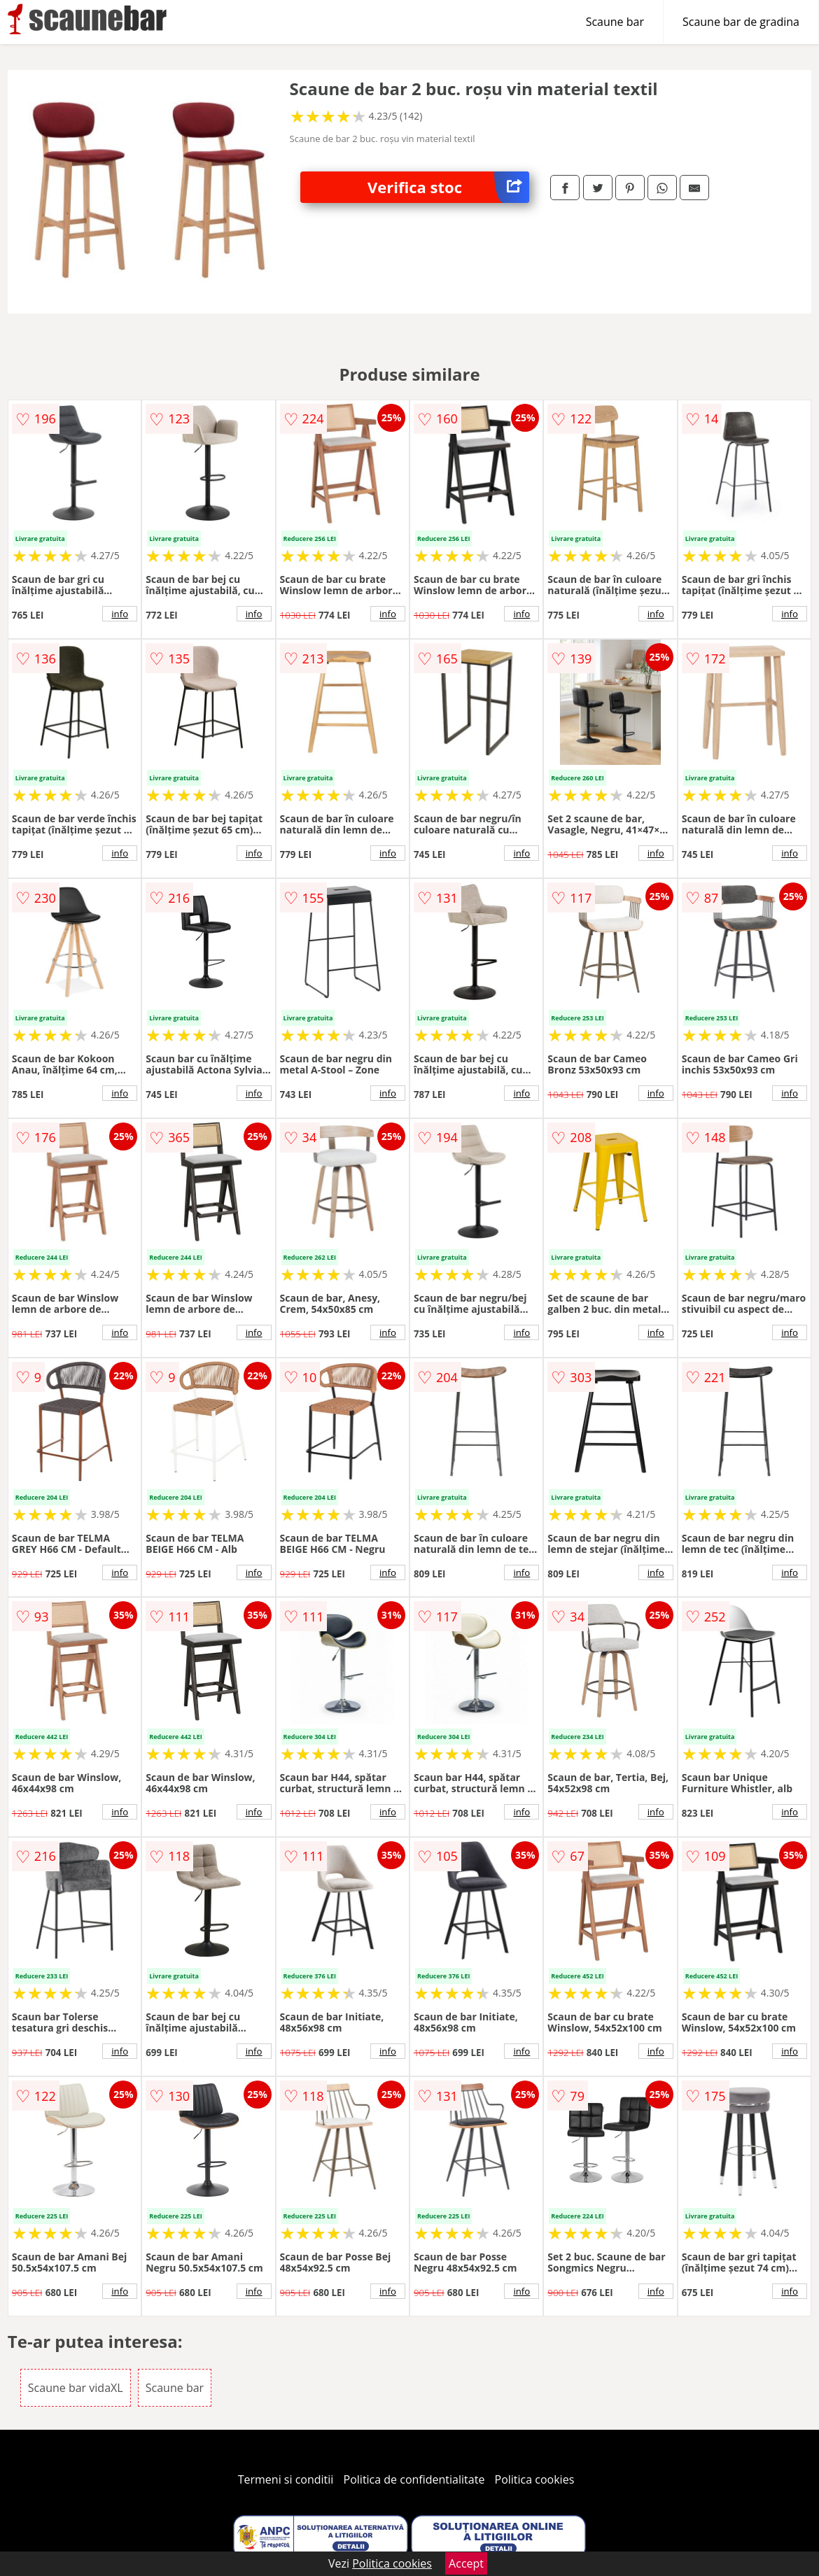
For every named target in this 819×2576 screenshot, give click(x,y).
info (119, 613)
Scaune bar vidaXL (75, 2387)
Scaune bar (615, 21)
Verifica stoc (448, 187)
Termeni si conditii (286, 2479)
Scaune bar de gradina (740, 21)
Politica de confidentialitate (414, 2479)
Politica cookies (535, 2479)
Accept (466, 2563)
